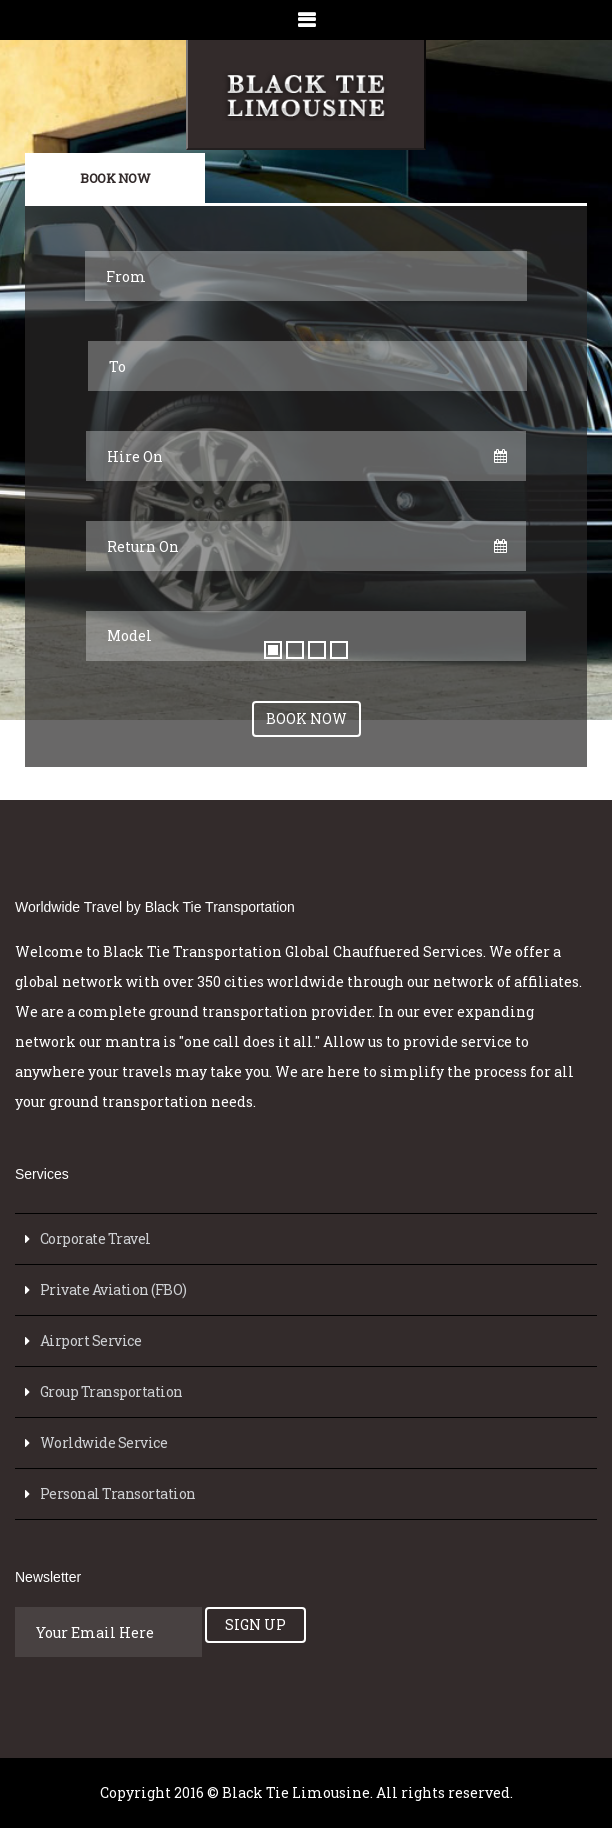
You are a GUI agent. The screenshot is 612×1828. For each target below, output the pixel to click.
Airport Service (91, 1340)
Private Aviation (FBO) (113, 1289)
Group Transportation (111, 1391)
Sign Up (255, 1624)
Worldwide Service (104, 1442)
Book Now (115, 178)
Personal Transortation (118, 1493)
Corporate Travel (95, 1238)
